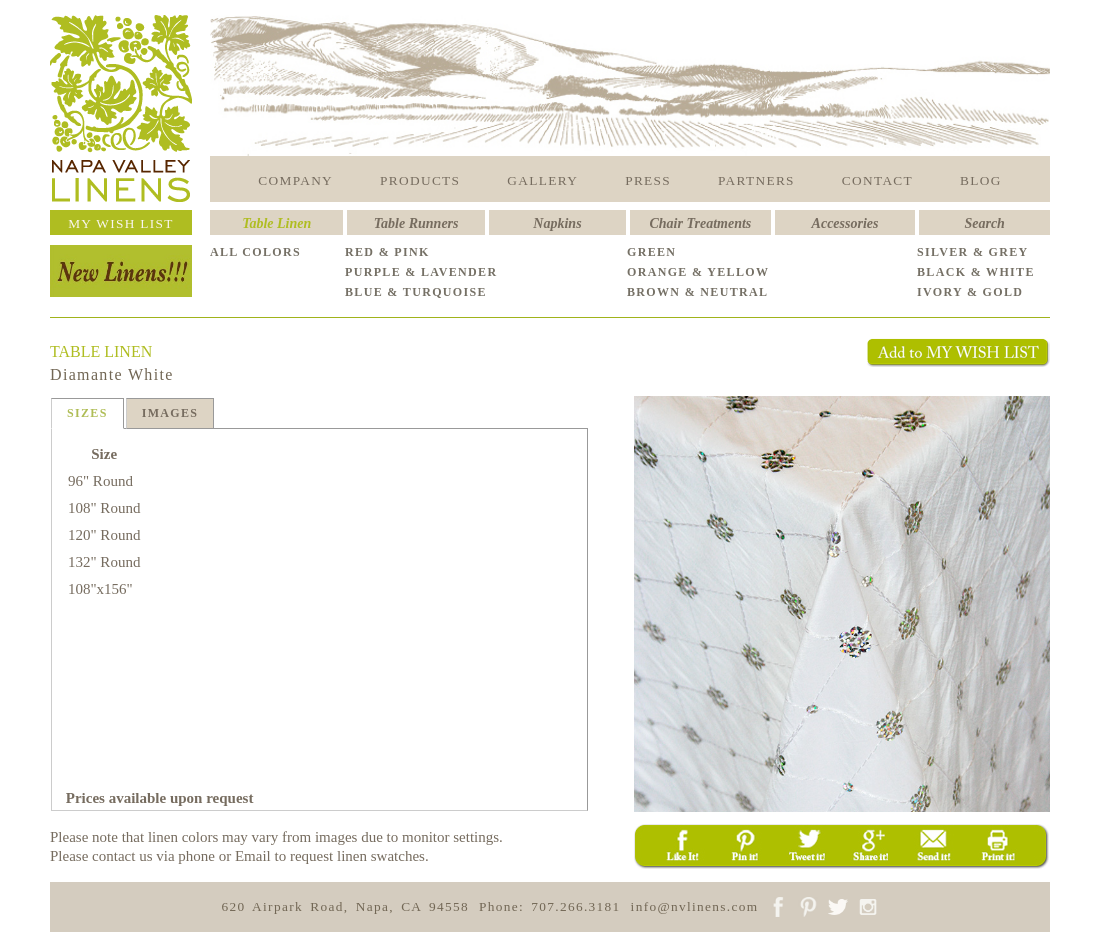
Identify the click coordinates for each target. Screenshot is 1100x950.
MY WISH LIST (121, 223)
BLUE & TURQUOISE (416, 292)
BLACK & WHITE (976, 272)
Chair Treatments (701, 223)
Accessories (845, 223)
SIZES (87, 413)
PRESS (648, 180)
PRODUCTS (420, 180)
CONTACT (877, 180)
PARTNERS (756, 180)
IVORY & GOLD (970, 292)
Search (984, 223)
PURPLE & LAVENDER (421, 272)
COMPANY (295, 180)
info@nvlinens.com (695, 906)
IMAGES (170, 413)
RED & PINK (387, 252)
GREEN (651, 252)
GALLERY (542, 180)
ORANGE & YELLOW (698, 272)
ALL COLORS (255, 252)
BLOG (981, 180)
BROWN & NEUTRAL (697, 292)
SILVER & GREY (973, 252)
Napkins (557, 223)
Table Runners (416, 223)
